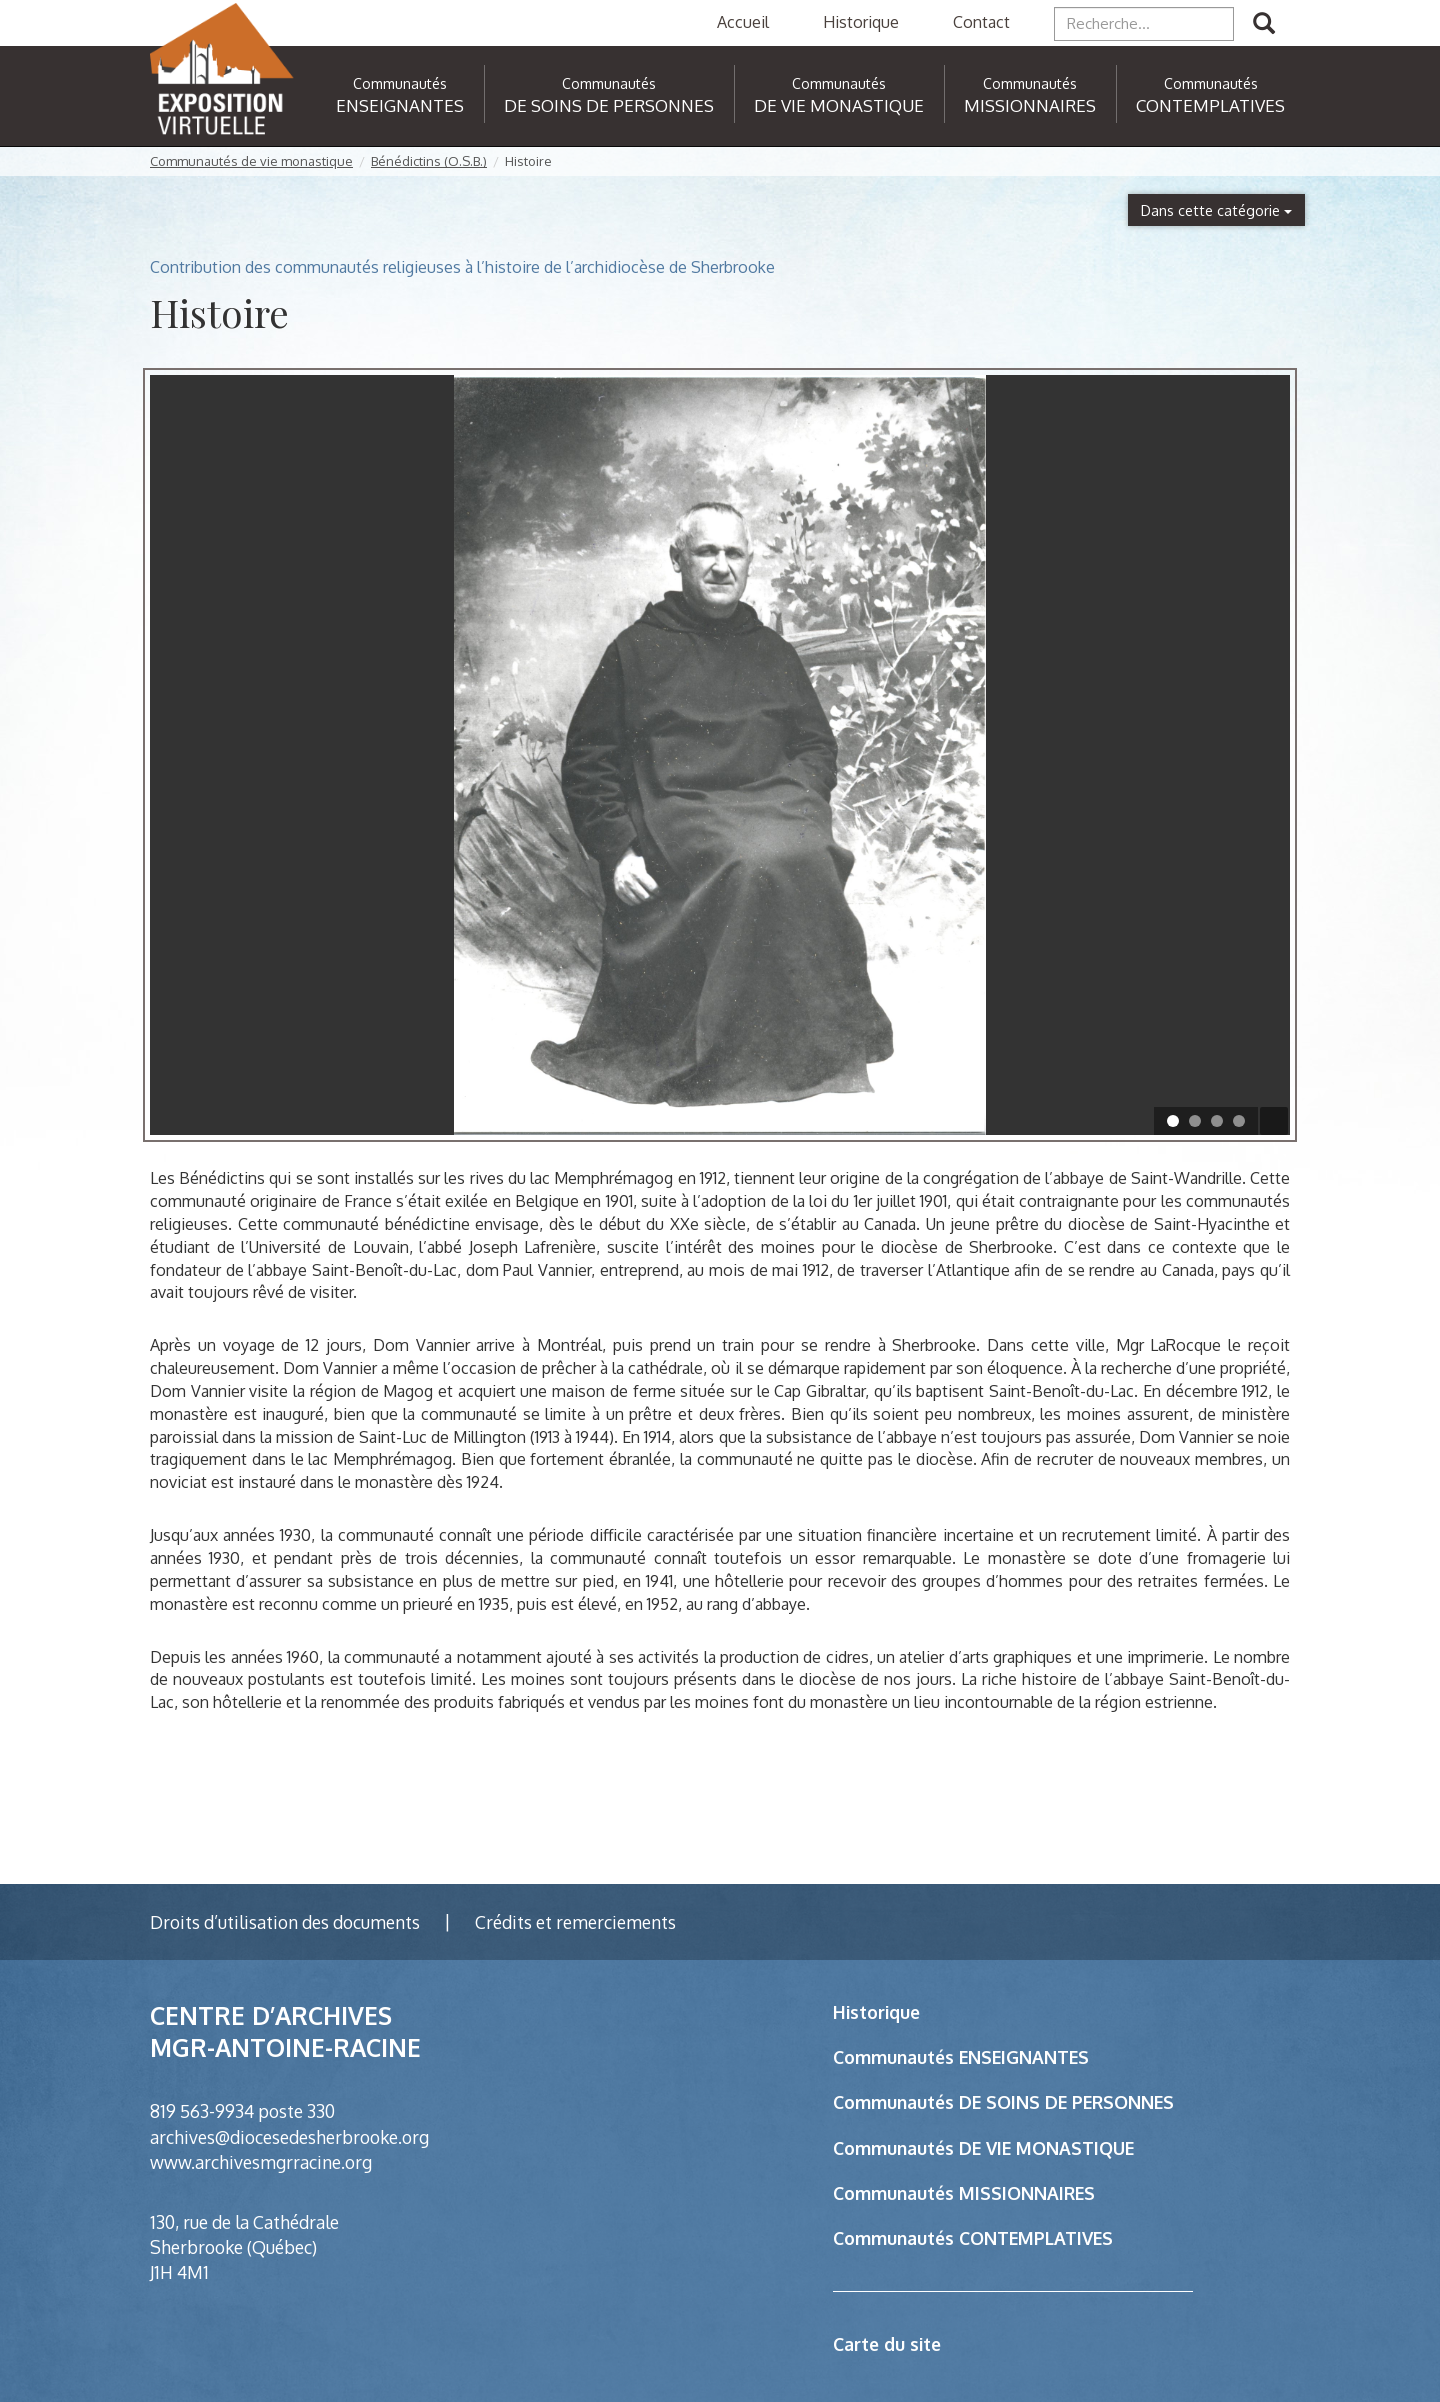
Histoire (528, 161)
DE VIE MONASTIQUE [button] (839, 95)
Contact (981, 22)
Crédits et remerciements (575, 1922)
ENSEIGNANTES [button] (400, 95)
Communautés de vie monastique (251, 161)
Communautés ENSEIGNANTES (961, 2057)
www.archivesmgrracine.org (261, 2162)
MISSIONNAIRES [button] (1030, 95)
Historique (861, 22)
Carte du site (887, 2344)
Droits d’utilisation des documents (285, 1922)
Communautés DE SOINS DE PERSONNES (1003, 2102)
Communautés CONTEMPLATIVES (973, 2238)
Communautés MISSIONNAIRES (964, 2193)
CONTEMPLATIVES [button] (1210, 95)
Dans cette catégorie (1216, 210)
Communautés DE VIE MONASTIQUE (983, 2148)
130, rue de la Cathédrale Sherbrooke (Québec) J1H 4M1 (244, 2247)
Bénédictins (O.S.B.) (429, 161)
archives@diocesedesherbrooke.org (289, 2137)
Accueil (743, 22)
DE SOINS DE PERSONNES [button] (609, 95)
